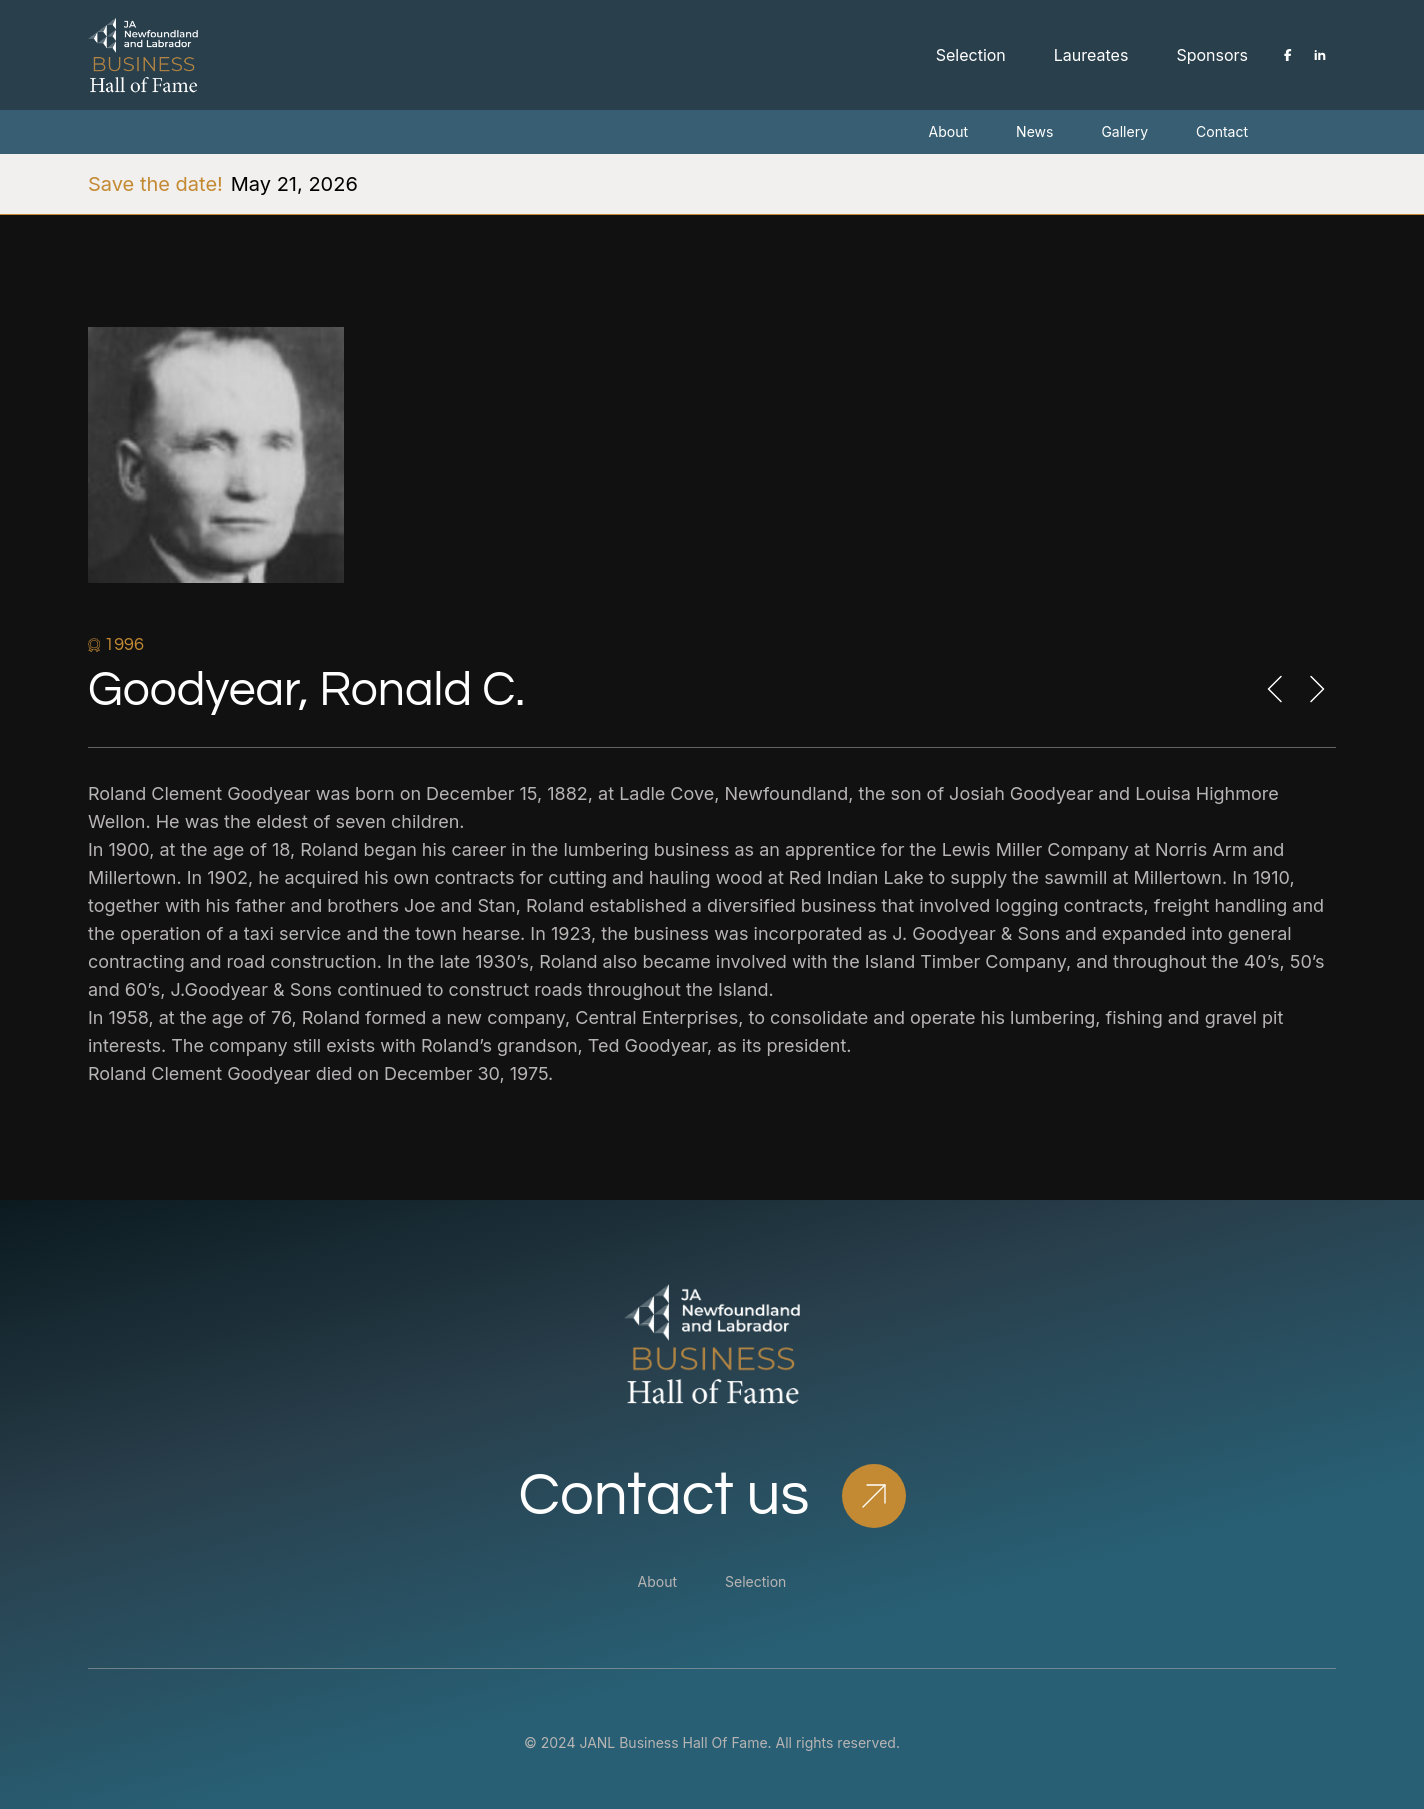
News (1034, 131)
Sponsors (1212, 55)
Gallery (1124, 131)
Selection (971, 55)
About (948, 131)
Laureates (1091, 55)
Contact (1222, 131)
